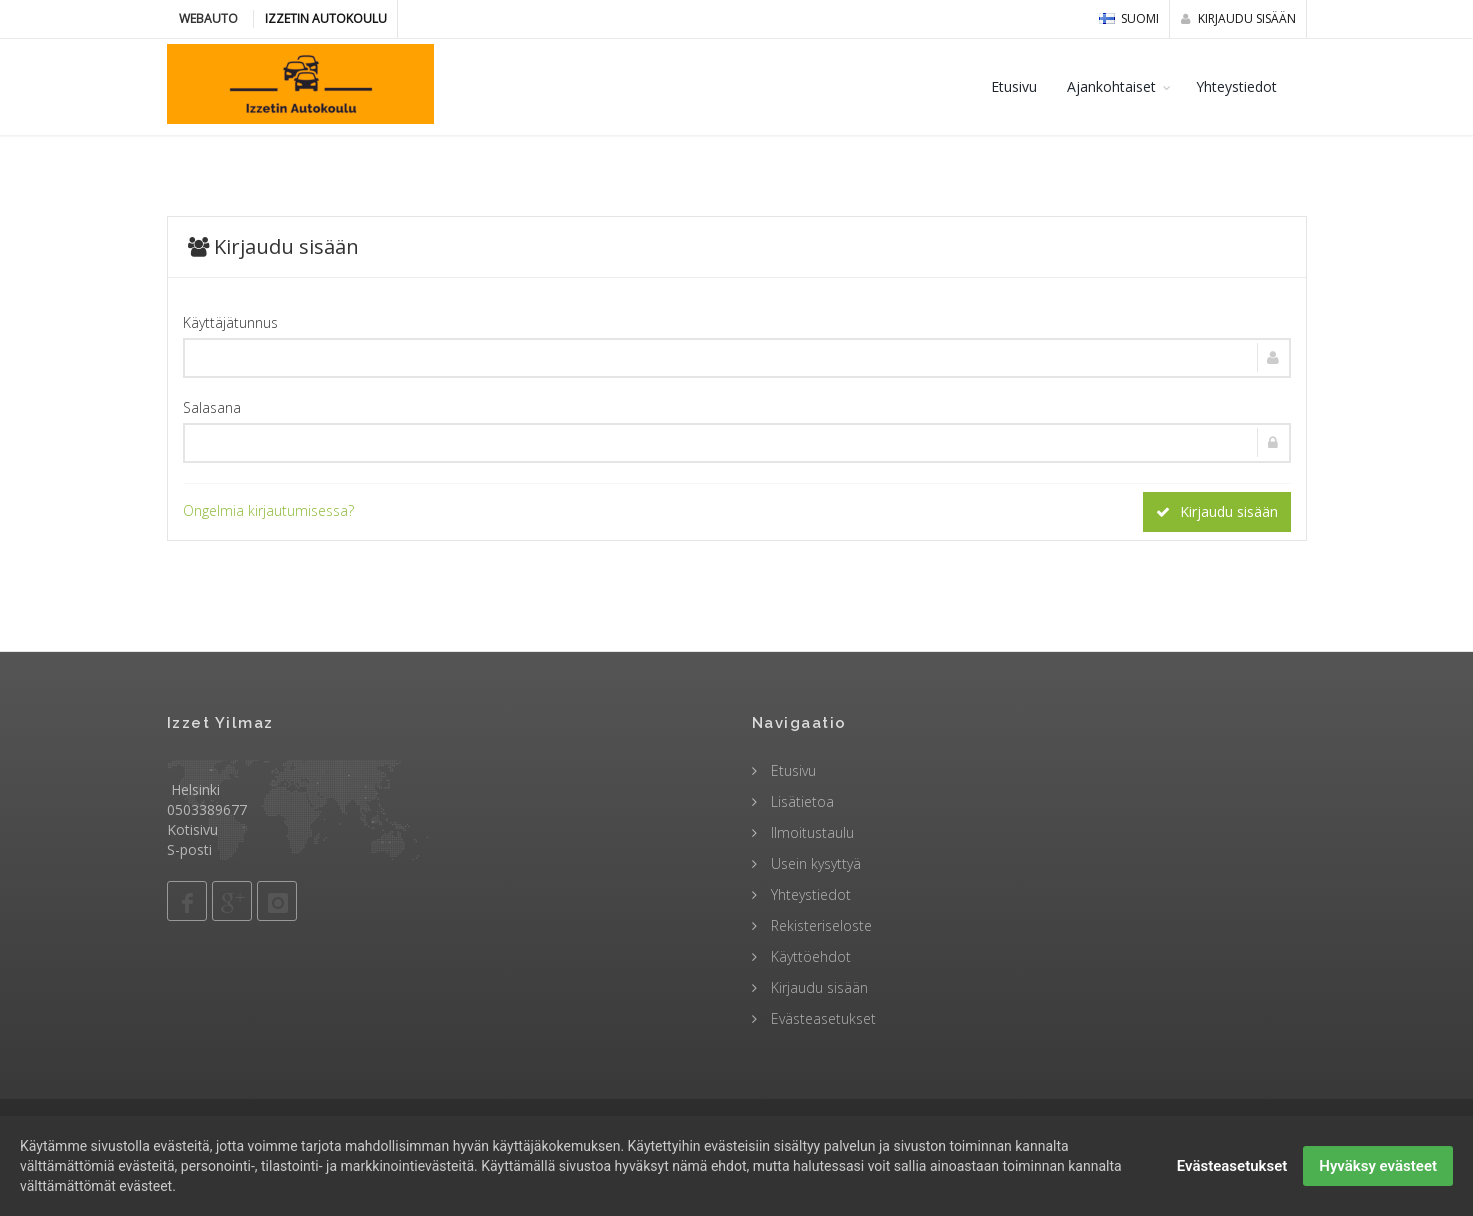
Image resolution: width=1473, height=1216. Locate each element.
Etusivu (1014, 86)
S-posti (189, 849)
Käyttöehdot (809, 956)
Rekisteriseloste (819, 925)
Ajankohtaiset (1111, 86)
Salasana (212, 407)
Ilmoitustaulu (810, 832)
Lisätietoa (800, 801)
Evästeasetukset (821, 1018)
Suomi (1129, 18)
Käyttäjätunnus (230, 322)
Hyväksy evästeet (1378, 1179)
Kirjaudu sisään (1238, 18)
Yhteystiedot (1236, 86)
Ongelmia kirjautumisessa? (268, 510)
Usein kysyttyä (814, 863)
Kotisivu (192, 829)
